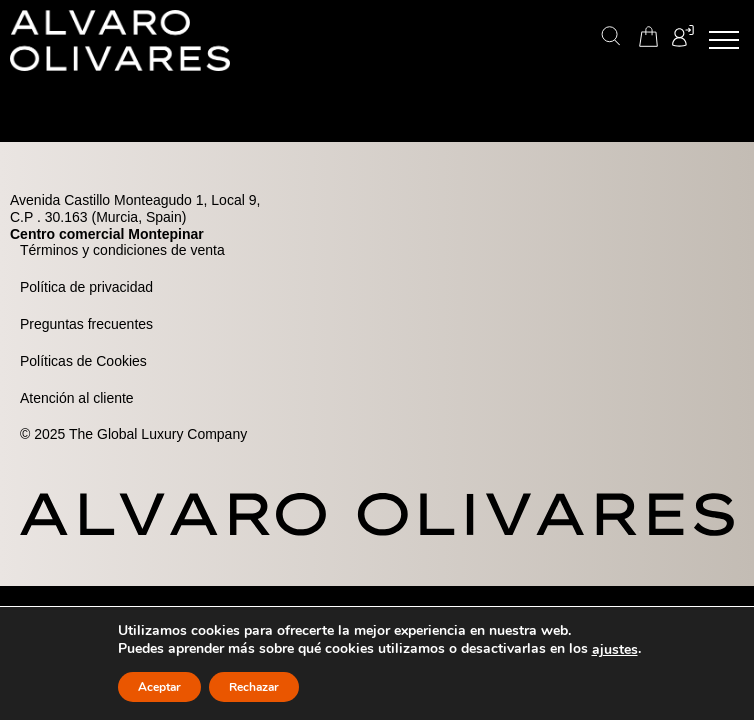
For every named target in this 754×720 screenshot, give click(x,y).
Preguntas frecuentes (86, 324)
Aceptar (159, 687)
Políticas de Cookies (83, 361)
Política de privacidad (86, 287)
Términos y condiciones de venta (122, 250)
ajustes (615, 650)
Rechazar (254, 687)
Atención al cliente (77, 398)
